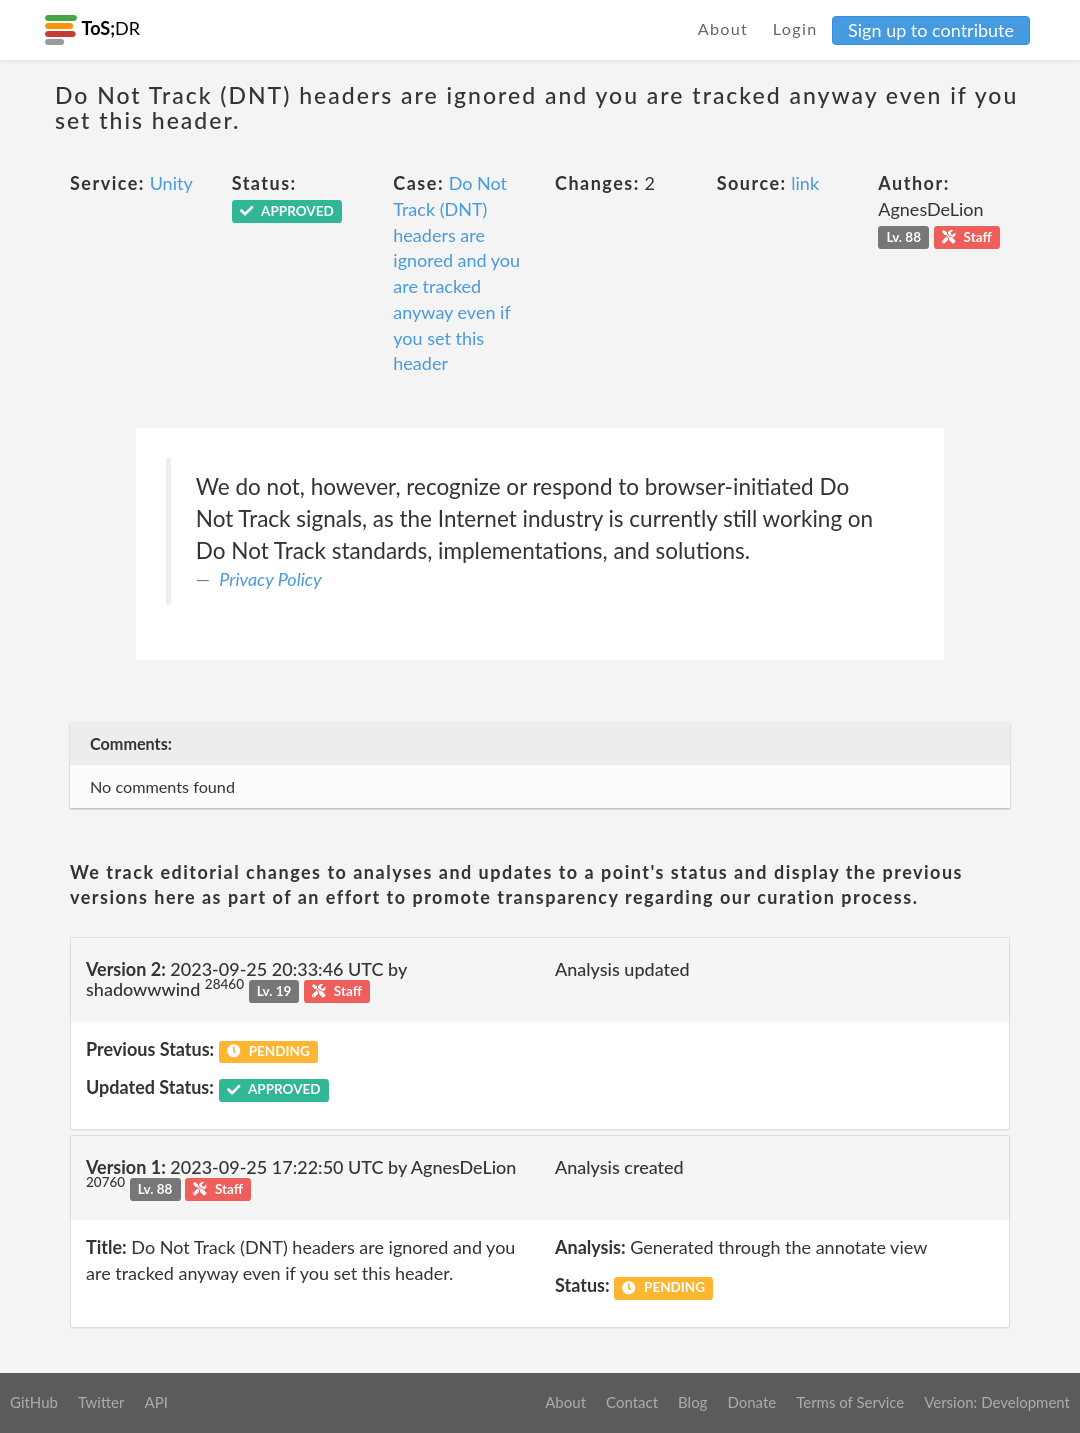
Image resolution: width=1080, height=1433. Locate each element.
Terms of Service (850, 1402)
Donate (751, 1402)
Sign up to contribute (931, 30)
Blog (692, 1402)
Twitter (101, 1402)
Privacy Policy (270, 579)
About (723, 28)
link (805, 183)
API (155, 1402)
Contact (632, 1402)
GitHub (34, 1402)
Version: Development (997, 1402)
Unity (171, 183)
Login (795, 28)
